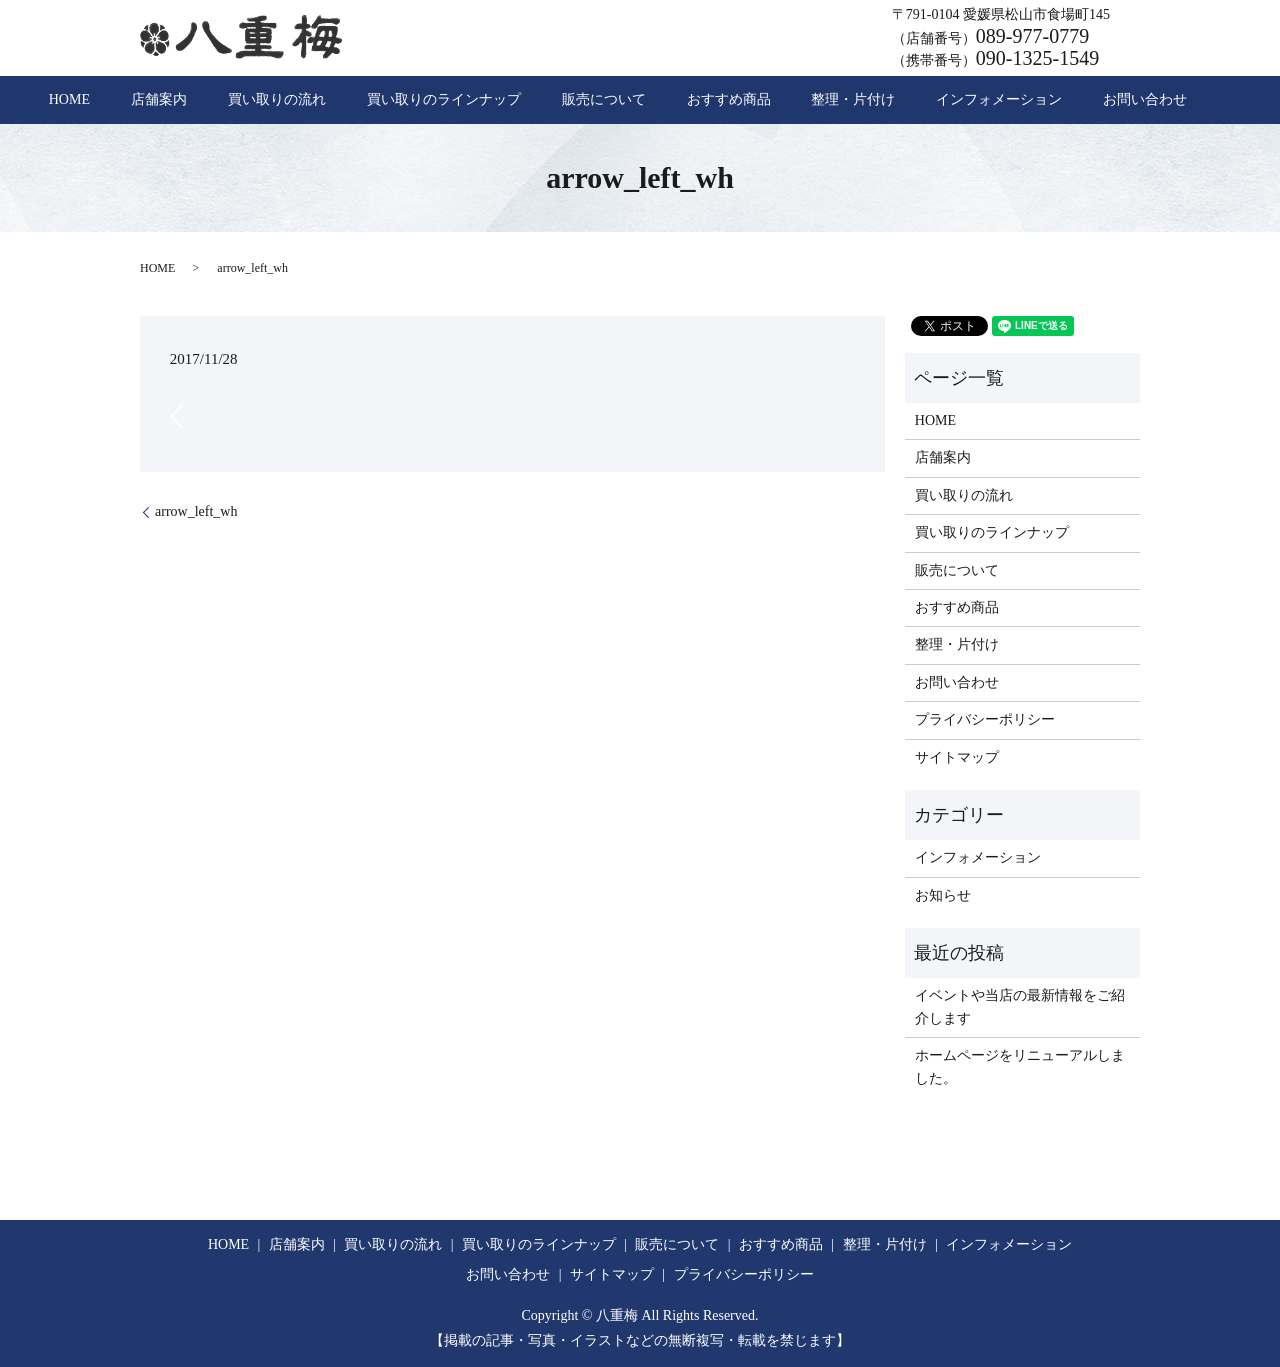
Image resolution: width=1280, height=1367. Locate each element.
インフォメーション (919, 100)
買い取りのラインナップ (471, 100)
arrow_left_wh (196, 511)
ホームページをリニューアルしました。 (1020, 1066)
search (1109, 100)
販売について (604, 100)
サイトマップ (957, 757)
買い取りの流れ (331, 100)
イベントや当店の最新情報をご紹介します (1020, 1006)
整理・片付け (800, 100)
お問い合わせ (1038, 100)
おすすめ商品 (702, 100)
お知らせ (943, 895)
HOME (176, 100)
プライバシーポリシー (985, 719)
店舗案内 (240, 100)
